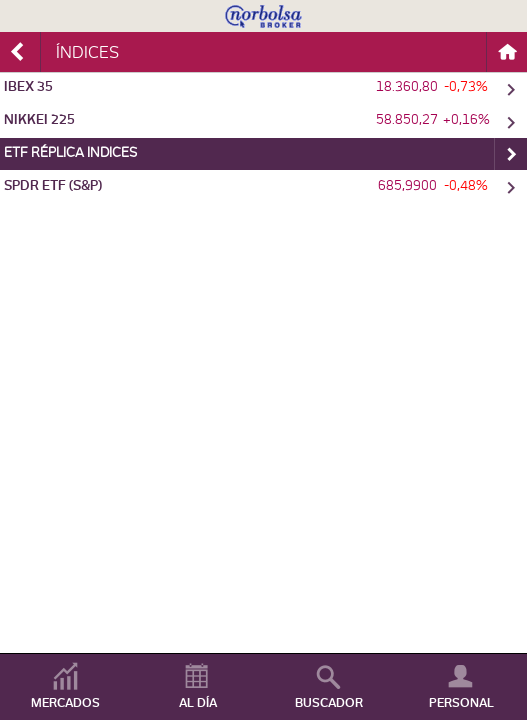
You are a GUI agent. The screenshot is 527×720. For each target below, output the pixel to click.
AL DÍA (198, 703)
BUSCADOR (329, 703)
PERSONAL (461, 703)
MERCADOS (65, 703)
